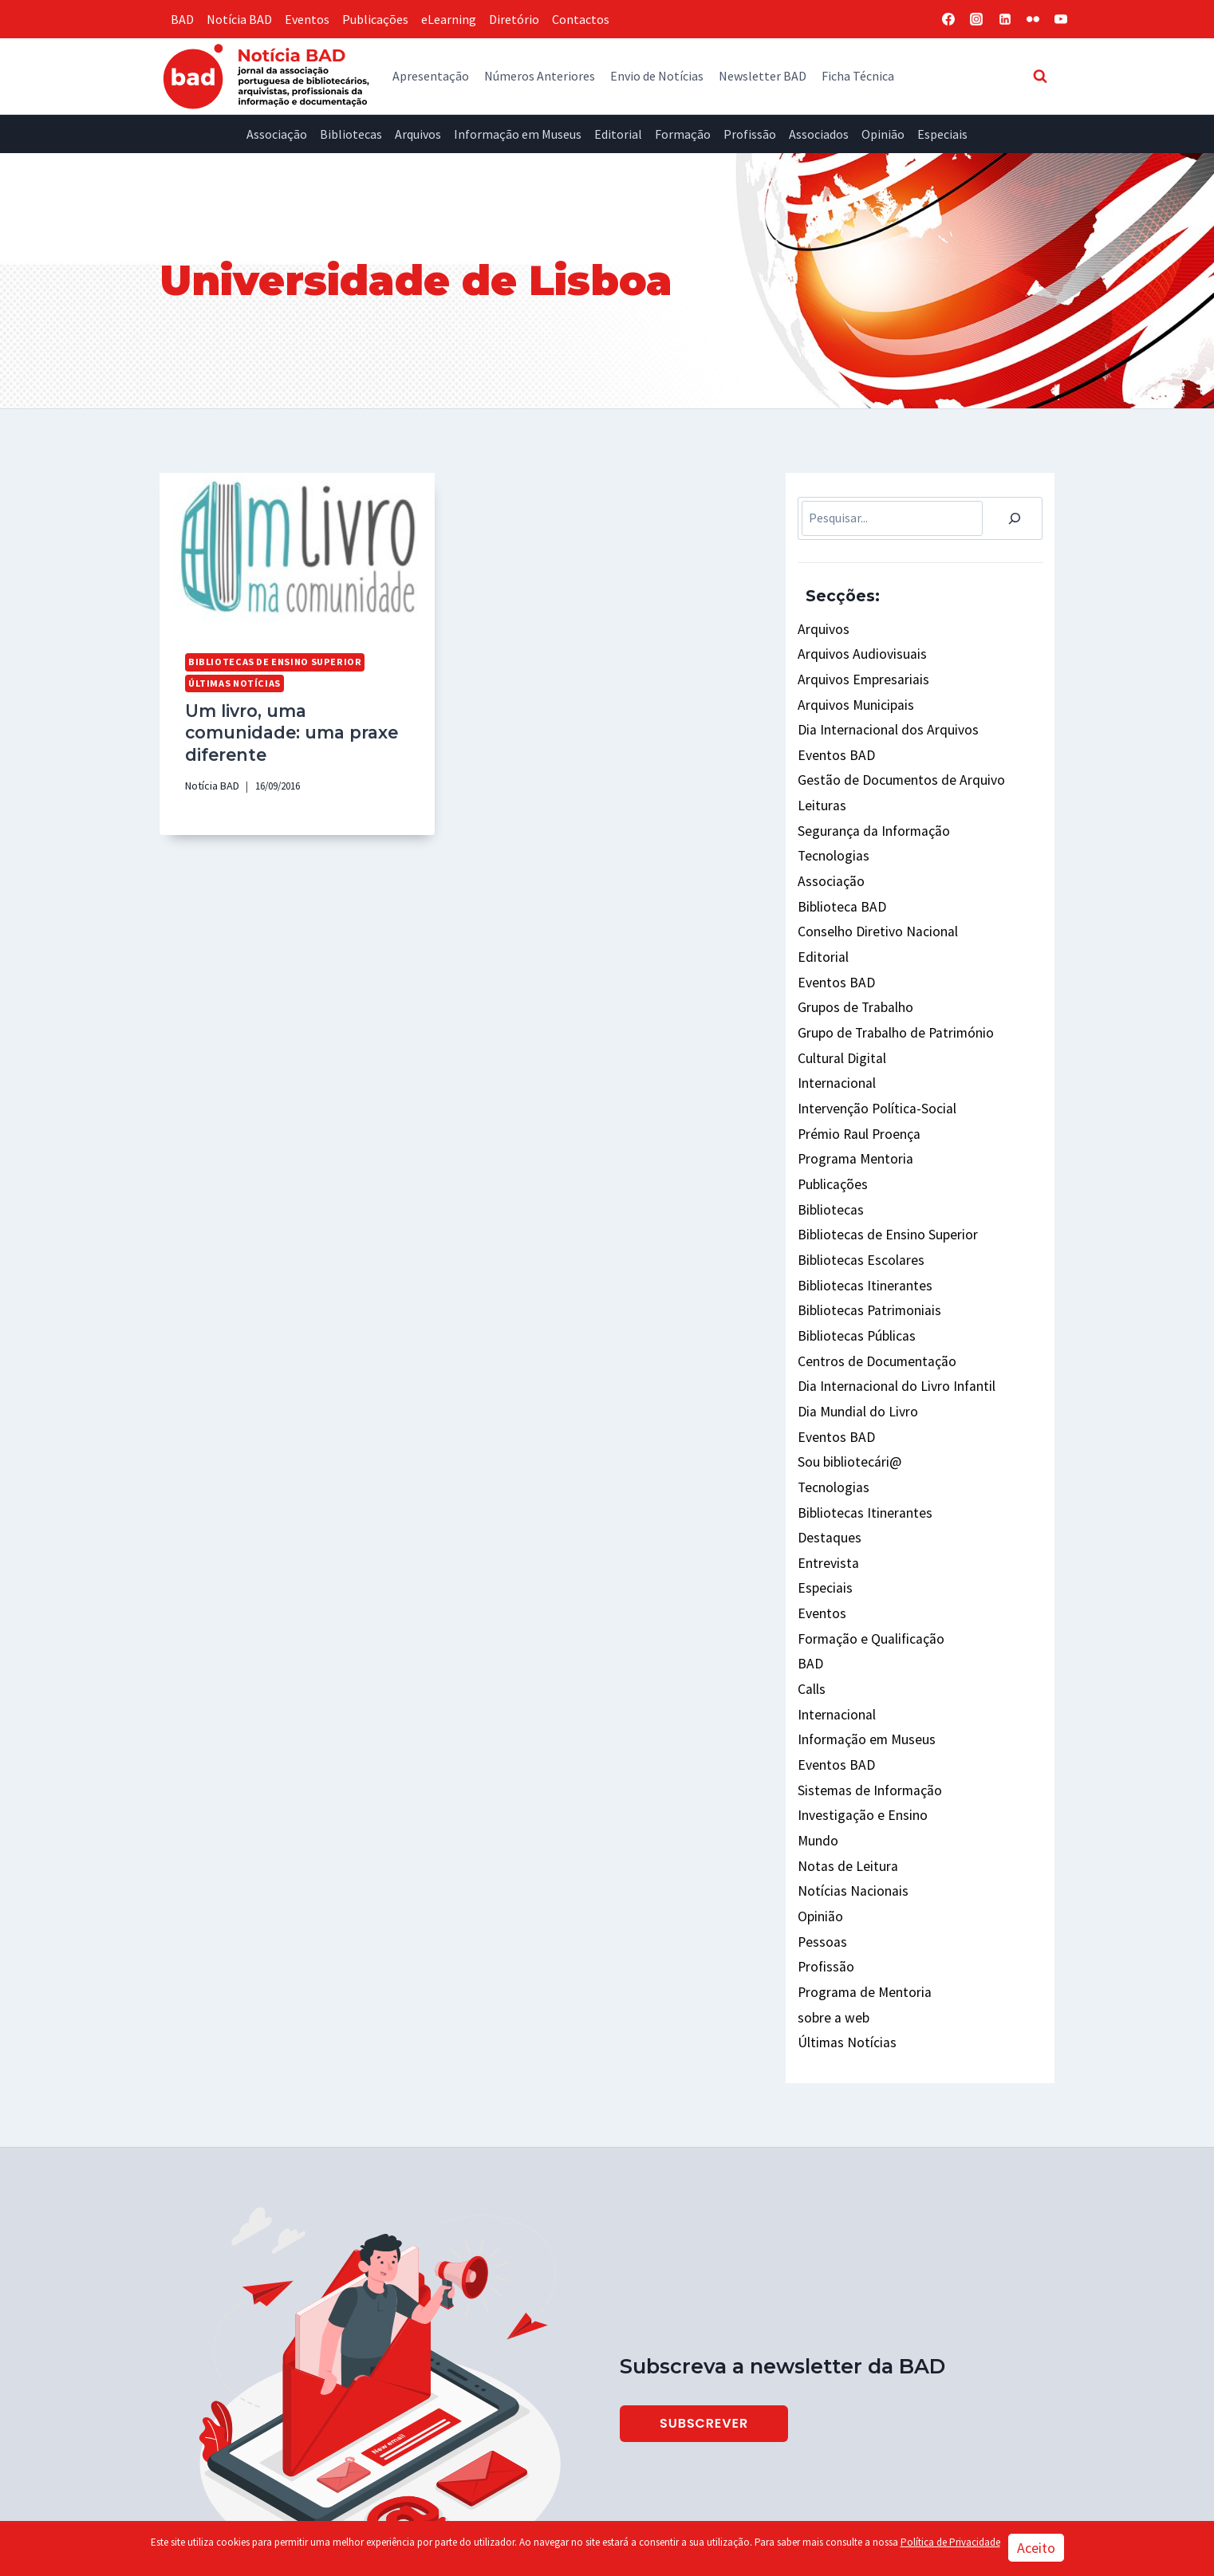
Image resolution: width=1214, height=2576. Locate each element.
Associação (276, 134)
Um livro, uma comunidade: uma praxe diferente (296, 717)
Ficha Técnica (858, 76)
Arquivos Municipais (851, 697)
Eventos (307, 19)
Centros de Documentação (870, 1294)
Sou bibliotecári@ (846, 1386)
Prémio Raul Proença (856, 1087)
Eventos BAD (833, 743)
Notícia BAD (239, 19)
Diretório (514, 19)
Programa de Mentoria (859, 1869)
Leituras (820, 789)
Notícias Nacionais (848, 1776)
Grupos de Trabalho (851, 972)
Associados (819, 134)
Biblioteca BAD (839, 880)
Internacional (835, 1042)
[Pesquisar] (1015, 518)
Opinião (883, 134)
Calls (811, 1593)
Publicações (375, 19)
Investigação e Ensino (857, 1707)
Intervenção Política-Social (873, 1065)
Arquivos (418, 134)
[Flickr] (1033, 19)
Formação (683, 134)
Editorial (618, 134)
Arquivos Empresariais (858, 674)
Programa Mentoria (852, 1110)
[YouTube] (1061, 19)
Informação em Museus (517, 134)
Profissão (749, 134)
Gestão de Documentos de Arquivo (890, 766)
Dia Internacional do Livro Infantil (890, 1317)
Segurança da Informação (868, 812)
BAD (182, 19)
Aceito (1036, 2548)
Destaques (826, 1455)
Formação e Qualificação (865, 1546)
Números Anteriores (539, 76)
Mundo (816, 1731)
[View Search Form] (1040, 75)
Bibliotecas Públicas (853, 1271)
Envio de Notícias (657, 76)
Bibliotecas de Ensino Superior (268, 661)
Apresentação (430, 76)
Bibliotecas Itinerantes (861, 1225)
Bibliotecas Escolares (856, 1202)
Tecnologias (831, 835)
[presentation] (297, 550)
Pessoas (820, 1822)
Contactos (580, 19)
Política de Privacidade (950, 2542)
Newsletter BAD (762, 76)
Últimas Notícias (232, 681)
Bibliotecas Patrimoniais (865, 1248)
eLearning (448, 19)
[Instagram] (976, 19)
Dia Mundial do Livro (852, 1340)
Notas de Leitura (843, 1754)
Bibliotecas (351, 134)
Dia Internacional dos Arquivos (880, 720)
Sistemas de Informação (864, 1684)
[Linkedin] (1005, 19)
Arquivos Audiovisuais (855, 651)
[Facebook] (948, 19)
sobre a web (830, 1891)
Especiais (942, 134)
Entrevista (826, 1478)
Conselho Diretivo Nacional (872, 904)
